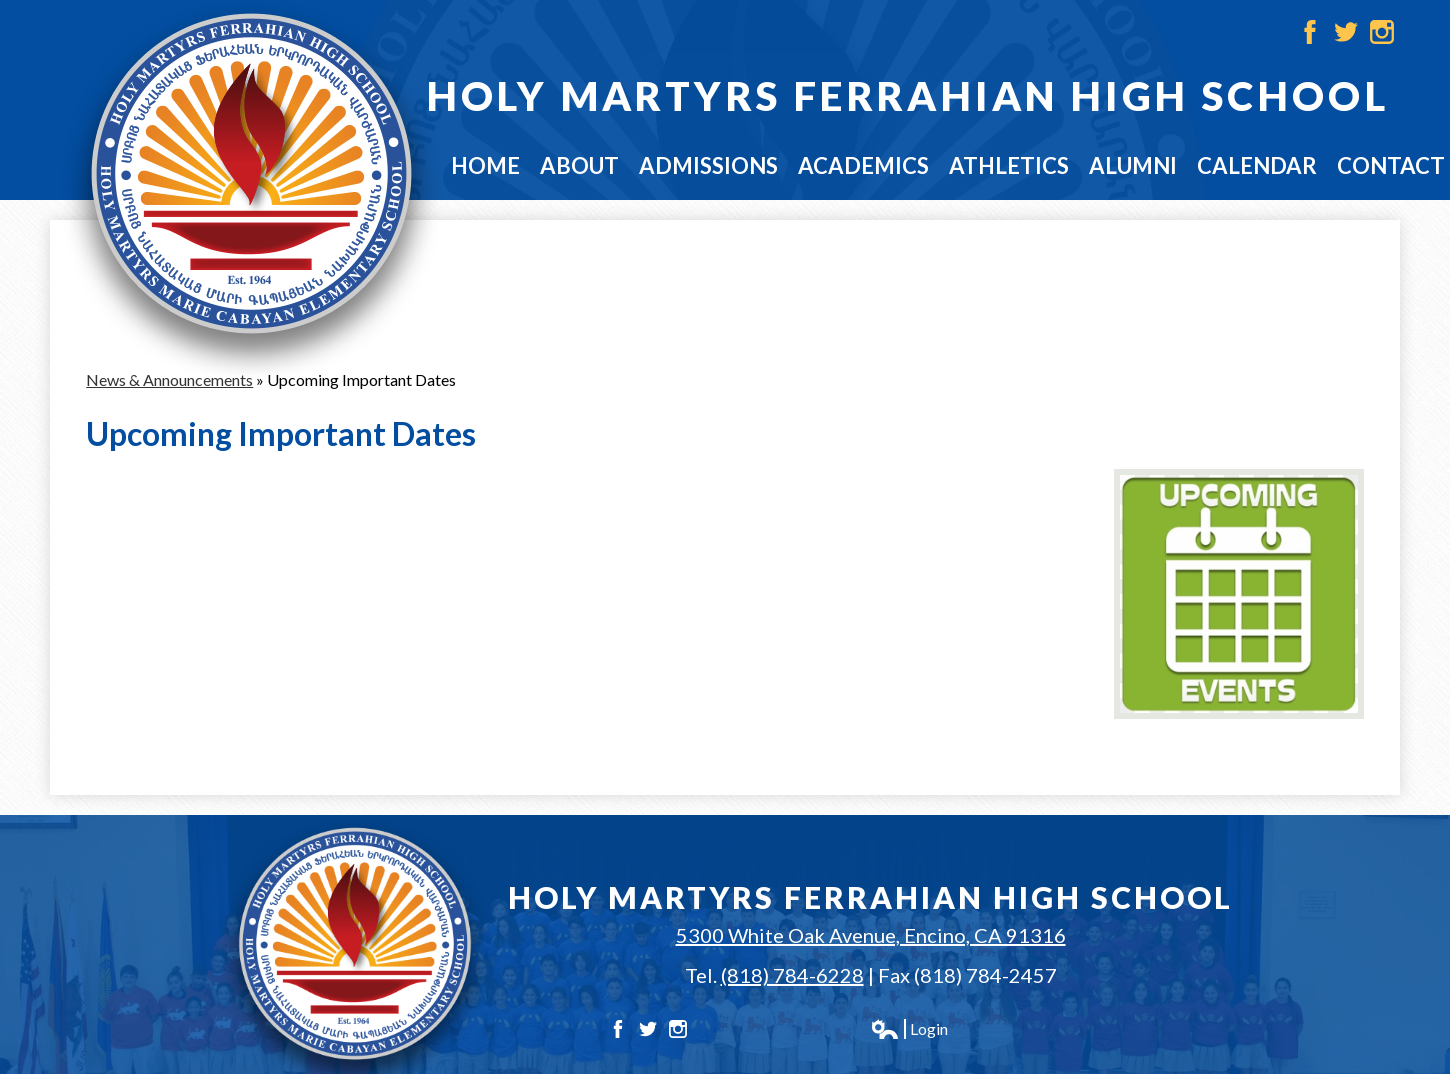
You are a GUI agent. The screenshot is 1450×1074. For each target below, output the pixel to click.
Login (909, 1029)
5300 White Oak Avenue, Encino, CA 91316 (871, 935)
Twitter (1346, 32)
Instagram (1382, 32)
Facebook (1310, 32)
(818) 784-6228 (792, 975)
